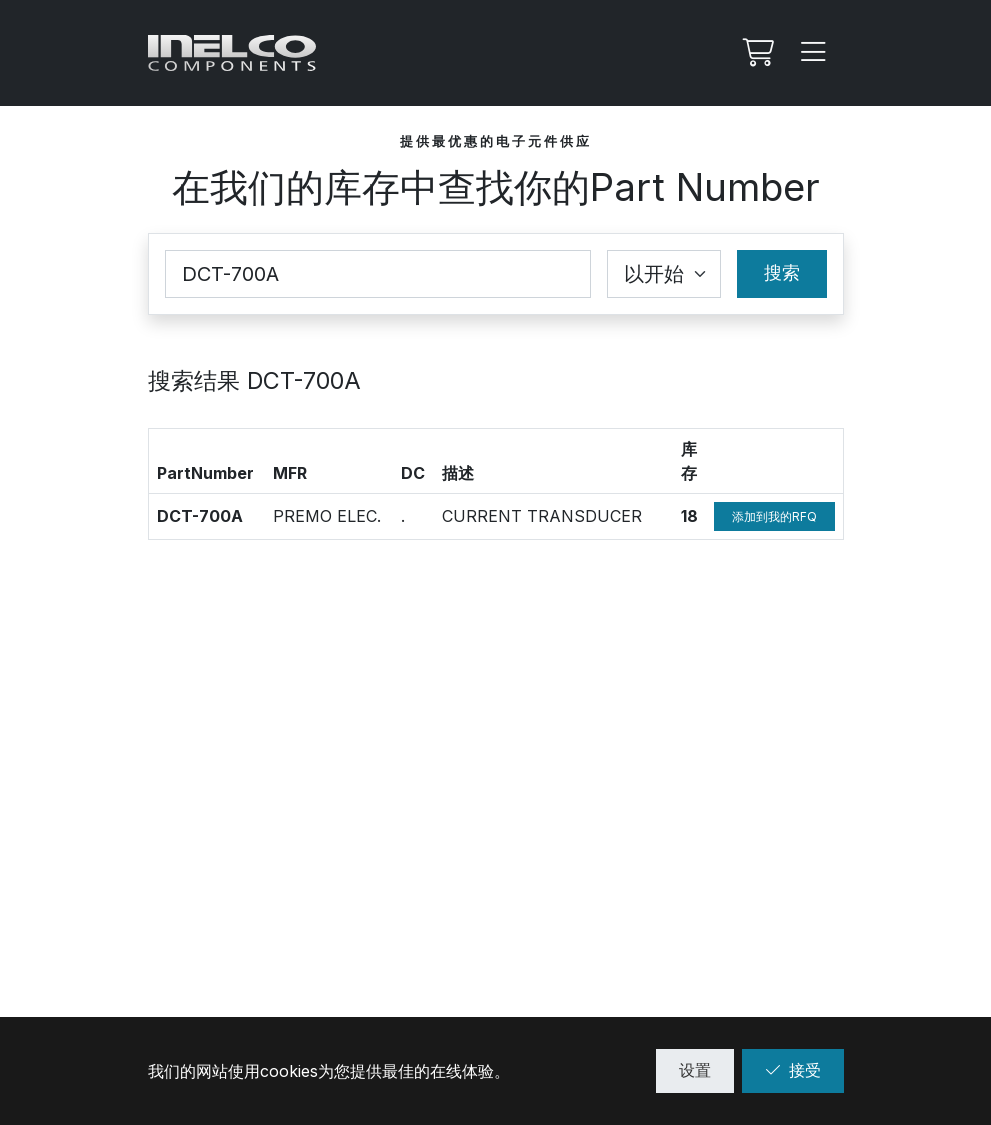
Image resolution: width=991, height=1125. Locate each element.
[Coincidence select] (664, 274)
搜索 (782, 272)
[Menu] (814, 53)
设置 (695, 1070)
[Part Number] (378, 274)
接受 (793, 1070)
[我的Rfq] (756, 53)
